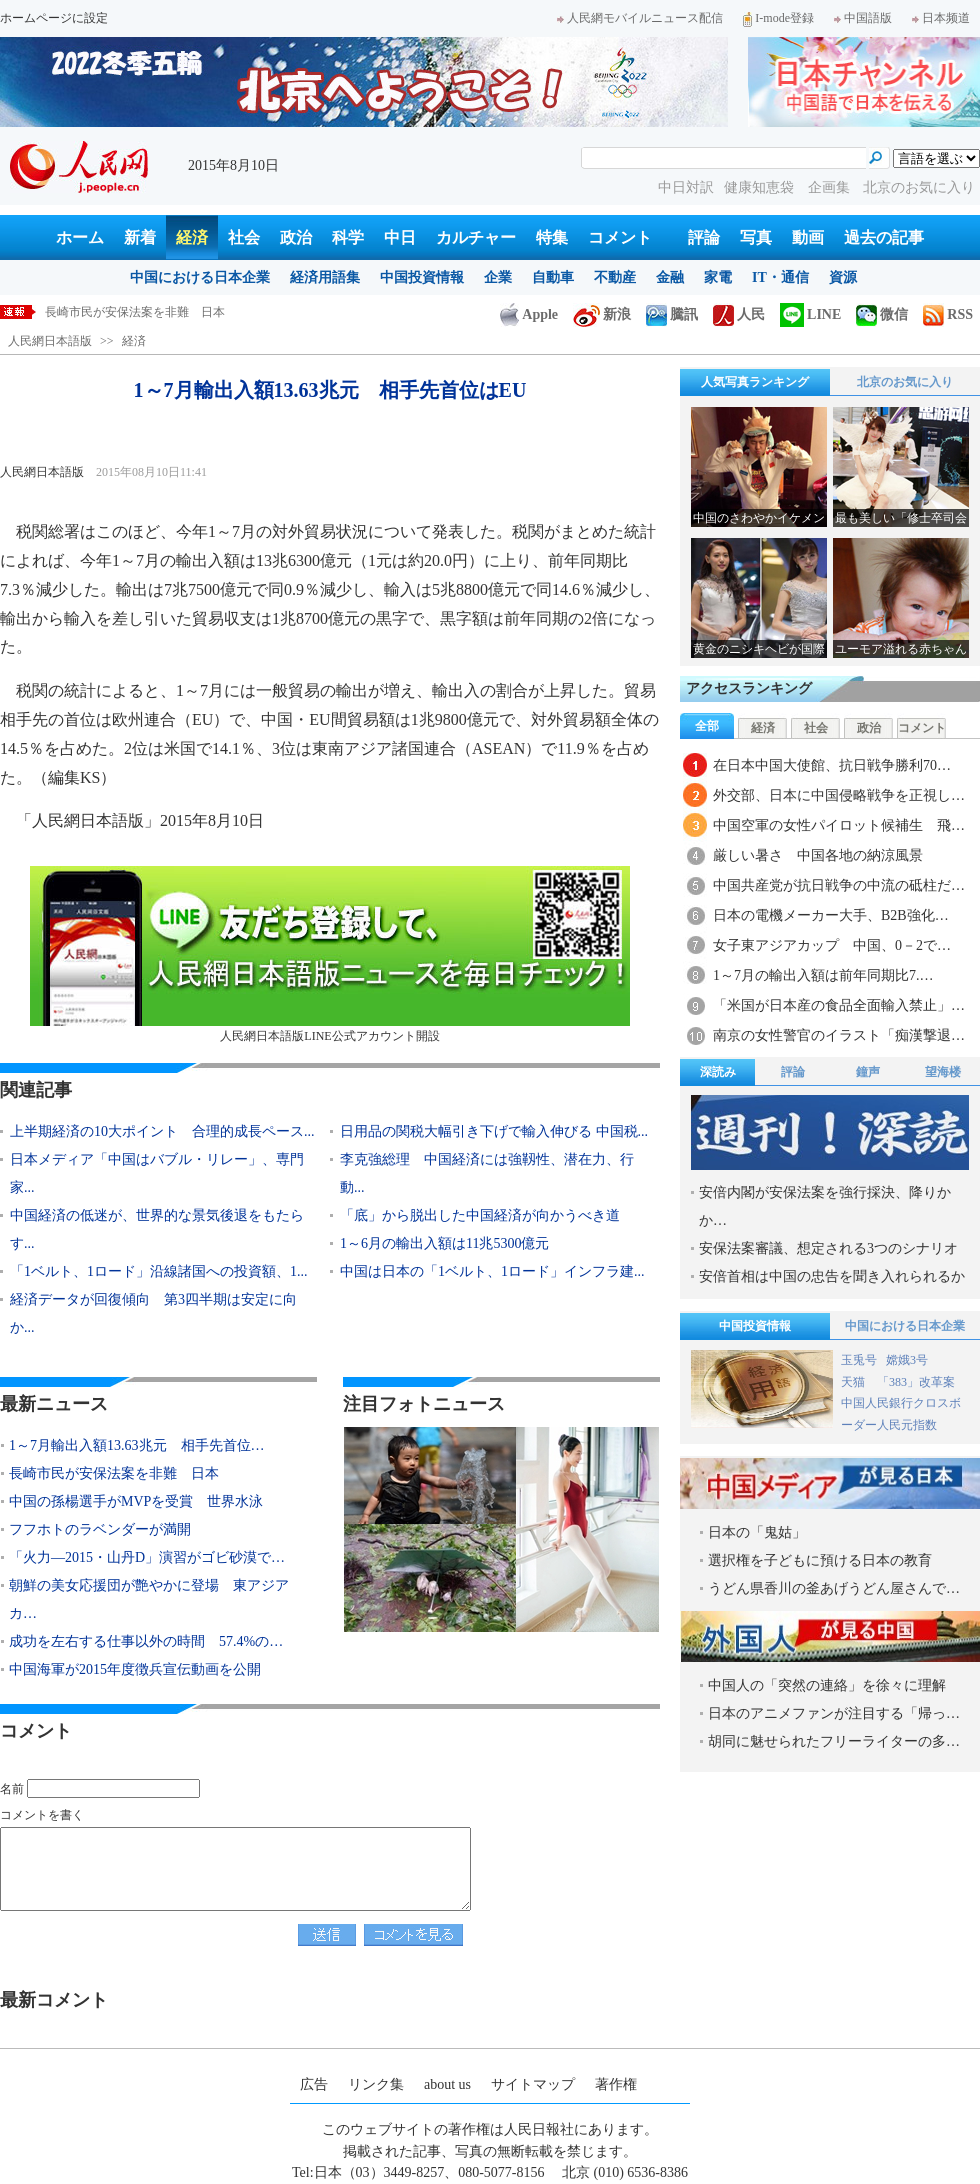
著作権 (616, 2084)
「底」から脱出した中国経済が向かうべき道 (480, 1215)
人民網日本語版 (50, 341)
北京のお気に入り (919, 187)
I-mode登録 (778, 18)
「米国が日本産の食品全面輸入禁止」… (839, 1005)
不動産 (615, 277)
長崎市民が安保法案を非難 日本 (114, 1473)
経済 (192, 237)
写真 (756, 237)
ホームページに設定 (54, 18)
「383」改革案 (916, 1382)
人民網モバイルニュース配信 (640, 18)
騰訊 (672, 314)
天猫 (854, 1382)
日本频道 (941, 18)
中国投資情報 (422, 277)
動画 (808, 237)
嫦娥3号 (907, 1360)
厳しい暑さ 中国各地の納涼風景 (818, 855)
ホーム (80, 237)
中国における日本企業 (200, 277)
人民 (739, 314)
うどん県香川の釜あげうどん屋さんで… (834, 1588)
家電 (718, 277)
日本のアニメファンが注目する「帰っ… (834, 1713)
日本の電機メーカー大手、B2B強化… (831, 915)
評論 (704, 237)
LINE (810, 314)
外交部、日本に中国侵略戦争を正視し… (839, 795)
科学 (348, 237)
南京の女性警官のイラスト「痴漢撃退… (839, 1035)
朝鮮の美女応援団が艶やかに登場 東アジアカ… (149, 1599)
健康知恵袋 (761, 187)
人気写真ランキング (755, 382)
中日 (400, 237)
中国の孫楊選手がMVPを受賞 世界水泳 (136, 1501)
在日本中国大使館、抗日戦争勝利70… (832, 765)
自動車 (553, 277)
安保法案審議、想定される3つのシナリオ (828, 1248)
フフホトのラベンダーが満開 (100, 1529)
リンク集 (376, 2084)
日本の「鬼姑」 (757, 1532)
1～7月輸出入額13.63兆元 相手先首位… (137, 1445)
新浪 (602, 314)
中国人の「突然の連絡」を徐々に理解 (827, 1685)
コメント (620, 237)
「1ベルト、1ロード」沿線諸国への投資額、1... (159, 1271)
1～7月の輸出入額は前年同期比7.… (823, 975)
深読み (718, 1072)
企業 (498, 277)
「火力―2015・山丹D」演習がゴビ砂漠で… (147, 1557)
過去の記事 (884, 237)
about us (447, 2084)
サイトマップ (533, 2084)
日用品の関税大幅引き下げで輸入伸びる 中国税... (494, 1131)
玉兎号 (859, 1360)
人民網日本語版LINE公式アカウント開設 (330, 954)
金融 (670, 277)
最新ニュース (54, 1404)
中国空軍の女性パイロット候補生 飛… (839, 825)
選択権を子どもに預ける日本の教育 (820, 1560)
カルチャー (476, 237)
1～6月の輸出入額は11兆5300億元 (444, 1243)
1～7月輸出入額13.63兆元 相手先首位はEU (162, 312)
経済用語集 (325, 277)
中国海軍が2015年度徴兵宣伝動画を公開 (135, 1669)
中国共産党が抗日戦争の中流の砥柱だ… (839, 885)
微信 (882, 314)
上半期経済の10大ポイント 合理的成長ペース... (162, 1131)
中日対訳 (686, 187)
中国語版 (863, 18)
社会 (244, 237)
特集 (552, 237)
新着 (140, 237)
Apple (529, 314)
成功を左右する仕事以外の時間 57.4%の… (146, 1641)
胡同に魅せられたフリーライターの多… (834, 1741)
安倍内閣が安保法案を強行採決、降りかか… (825, 1206)
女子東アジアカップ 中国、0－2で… (832, 945)
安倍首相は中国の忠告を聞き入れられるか (832, 1276)
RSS (948, 314)
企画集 (831, 187)
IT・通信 (780, 277)
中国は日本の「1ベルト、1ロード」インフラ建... (492, 1271)
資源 (843, 277)
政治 (296, 237)
